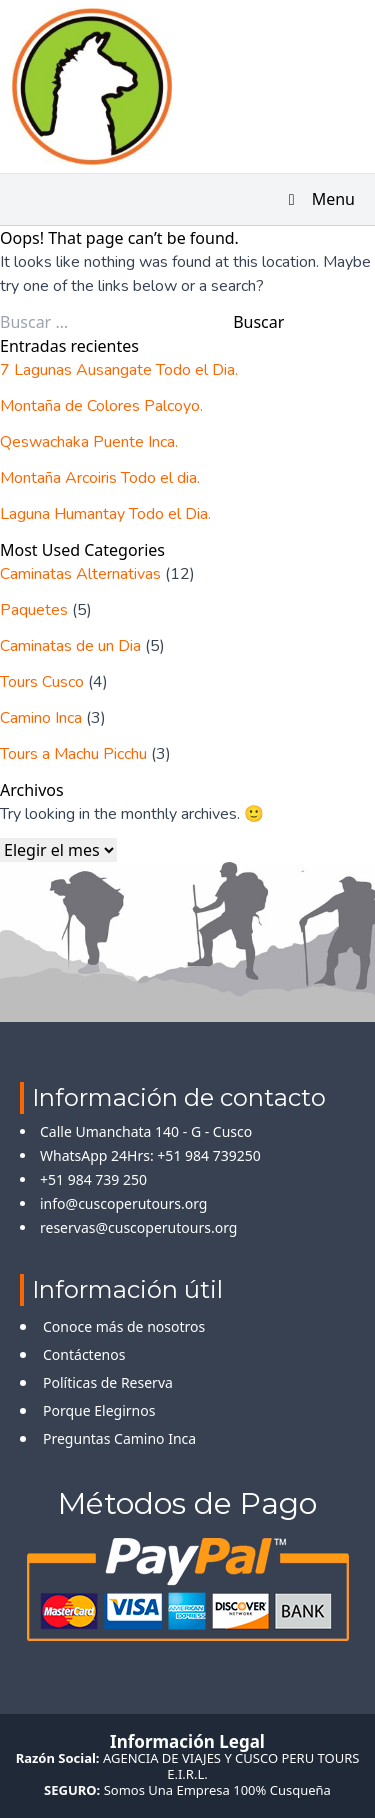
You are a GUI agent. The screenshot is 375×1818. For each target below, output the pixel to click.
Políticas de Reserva (108, 1382)
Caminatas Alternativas (80, 574)
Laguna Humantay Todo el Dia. (105, 514)
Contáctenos (84, 1354)
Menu (318, 199)
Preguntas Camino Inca (119, 1438)
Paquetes (34, 610)
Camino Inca (41, 718)
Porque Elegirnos (99, 1410)
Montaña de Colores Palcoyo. (101, 406)
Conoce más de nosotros (124, 1326)
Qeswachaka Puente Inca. (89, 442)
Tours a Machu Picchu (73, 754)
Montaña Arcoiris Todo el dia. (100, 478)
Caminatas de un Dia (70, 646)
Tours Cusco (42, 682)
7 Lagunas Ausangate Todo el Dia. (119, 370)
